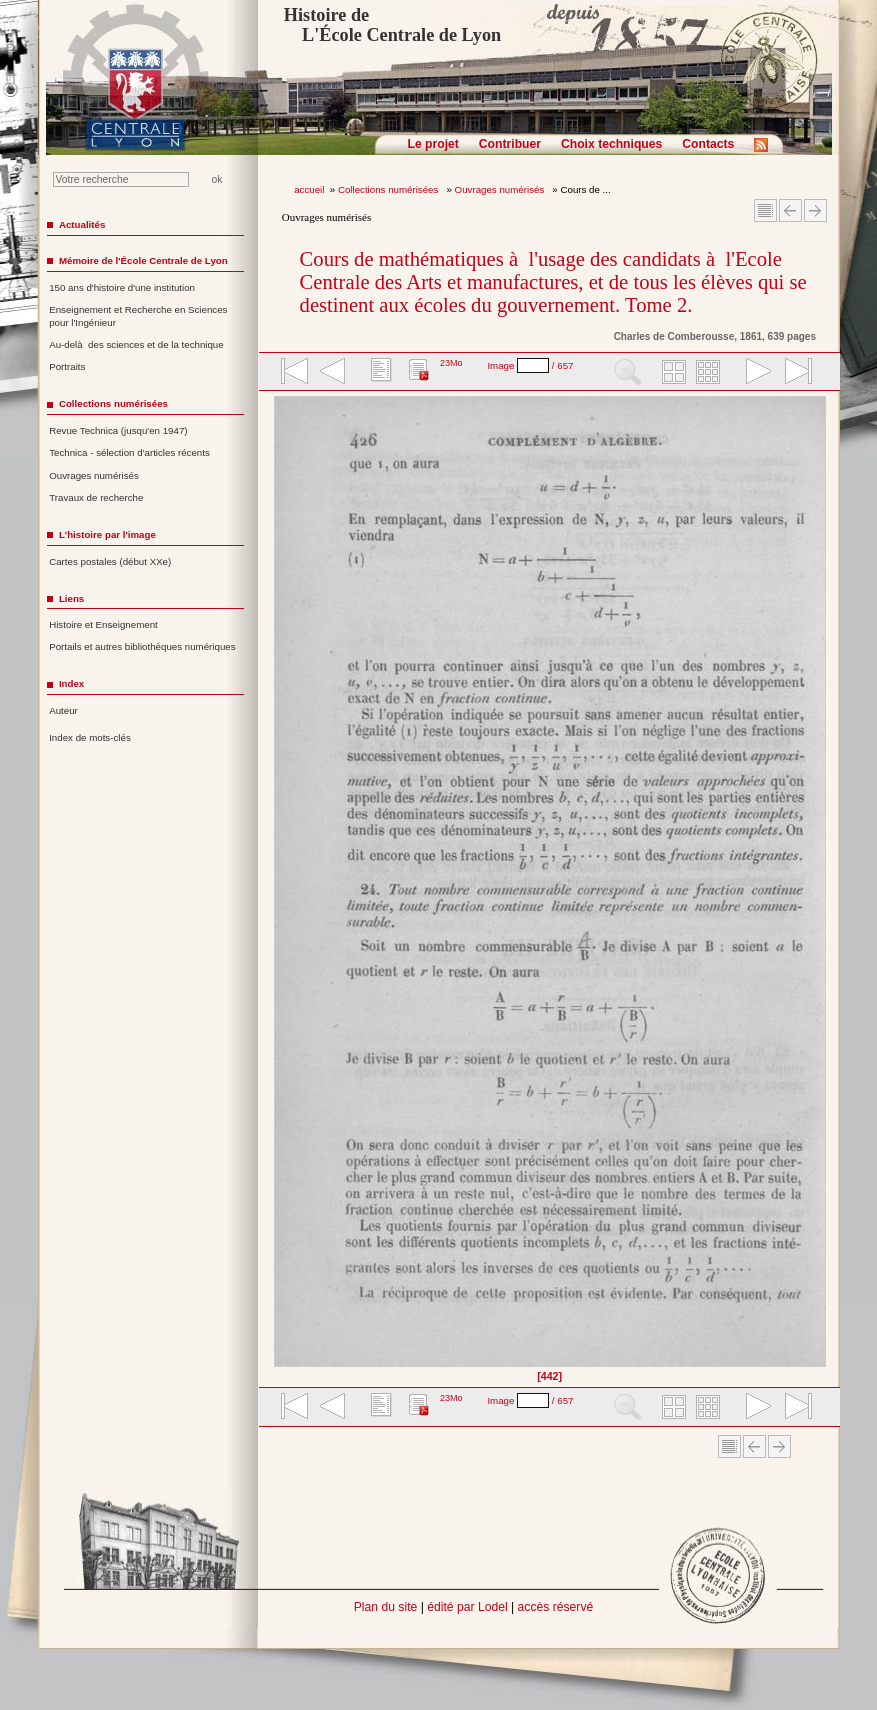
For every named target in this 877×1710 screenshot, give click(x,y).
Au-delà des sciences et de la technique (136, 344)
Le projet (433, 144)
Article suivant (815, 210)
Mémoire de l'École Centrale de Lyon (143, 260)
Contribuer (510, 144)
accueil (309, 189)
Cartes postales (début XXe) (110, 561)
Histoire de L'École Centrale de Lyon (392, 25)
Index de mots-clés (90, 737)
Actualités (82, 224)
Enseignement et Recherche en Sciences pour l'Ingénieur (138, 316)
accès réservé (556, 1607)
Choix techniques (611, 144)
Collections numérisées (389, 189)
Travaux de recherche (96, 497)
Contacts (708, 144)
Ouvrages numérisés (501, 189)
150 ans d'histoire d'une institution (122, 287)
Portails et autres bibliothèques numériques (142, 646)
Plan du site (386, 1607)
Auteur (63, 710)
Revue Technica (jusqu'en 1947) (118, 430)
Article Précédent (790, 210)
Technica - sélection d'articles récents (129, 452)
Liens (71, 598)
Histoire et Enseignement (103, 624)
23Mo (451, 363)
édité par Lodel (467, 1607)
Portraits (67, 366)
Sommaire (765, 210)
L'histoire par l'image (107, 534)
